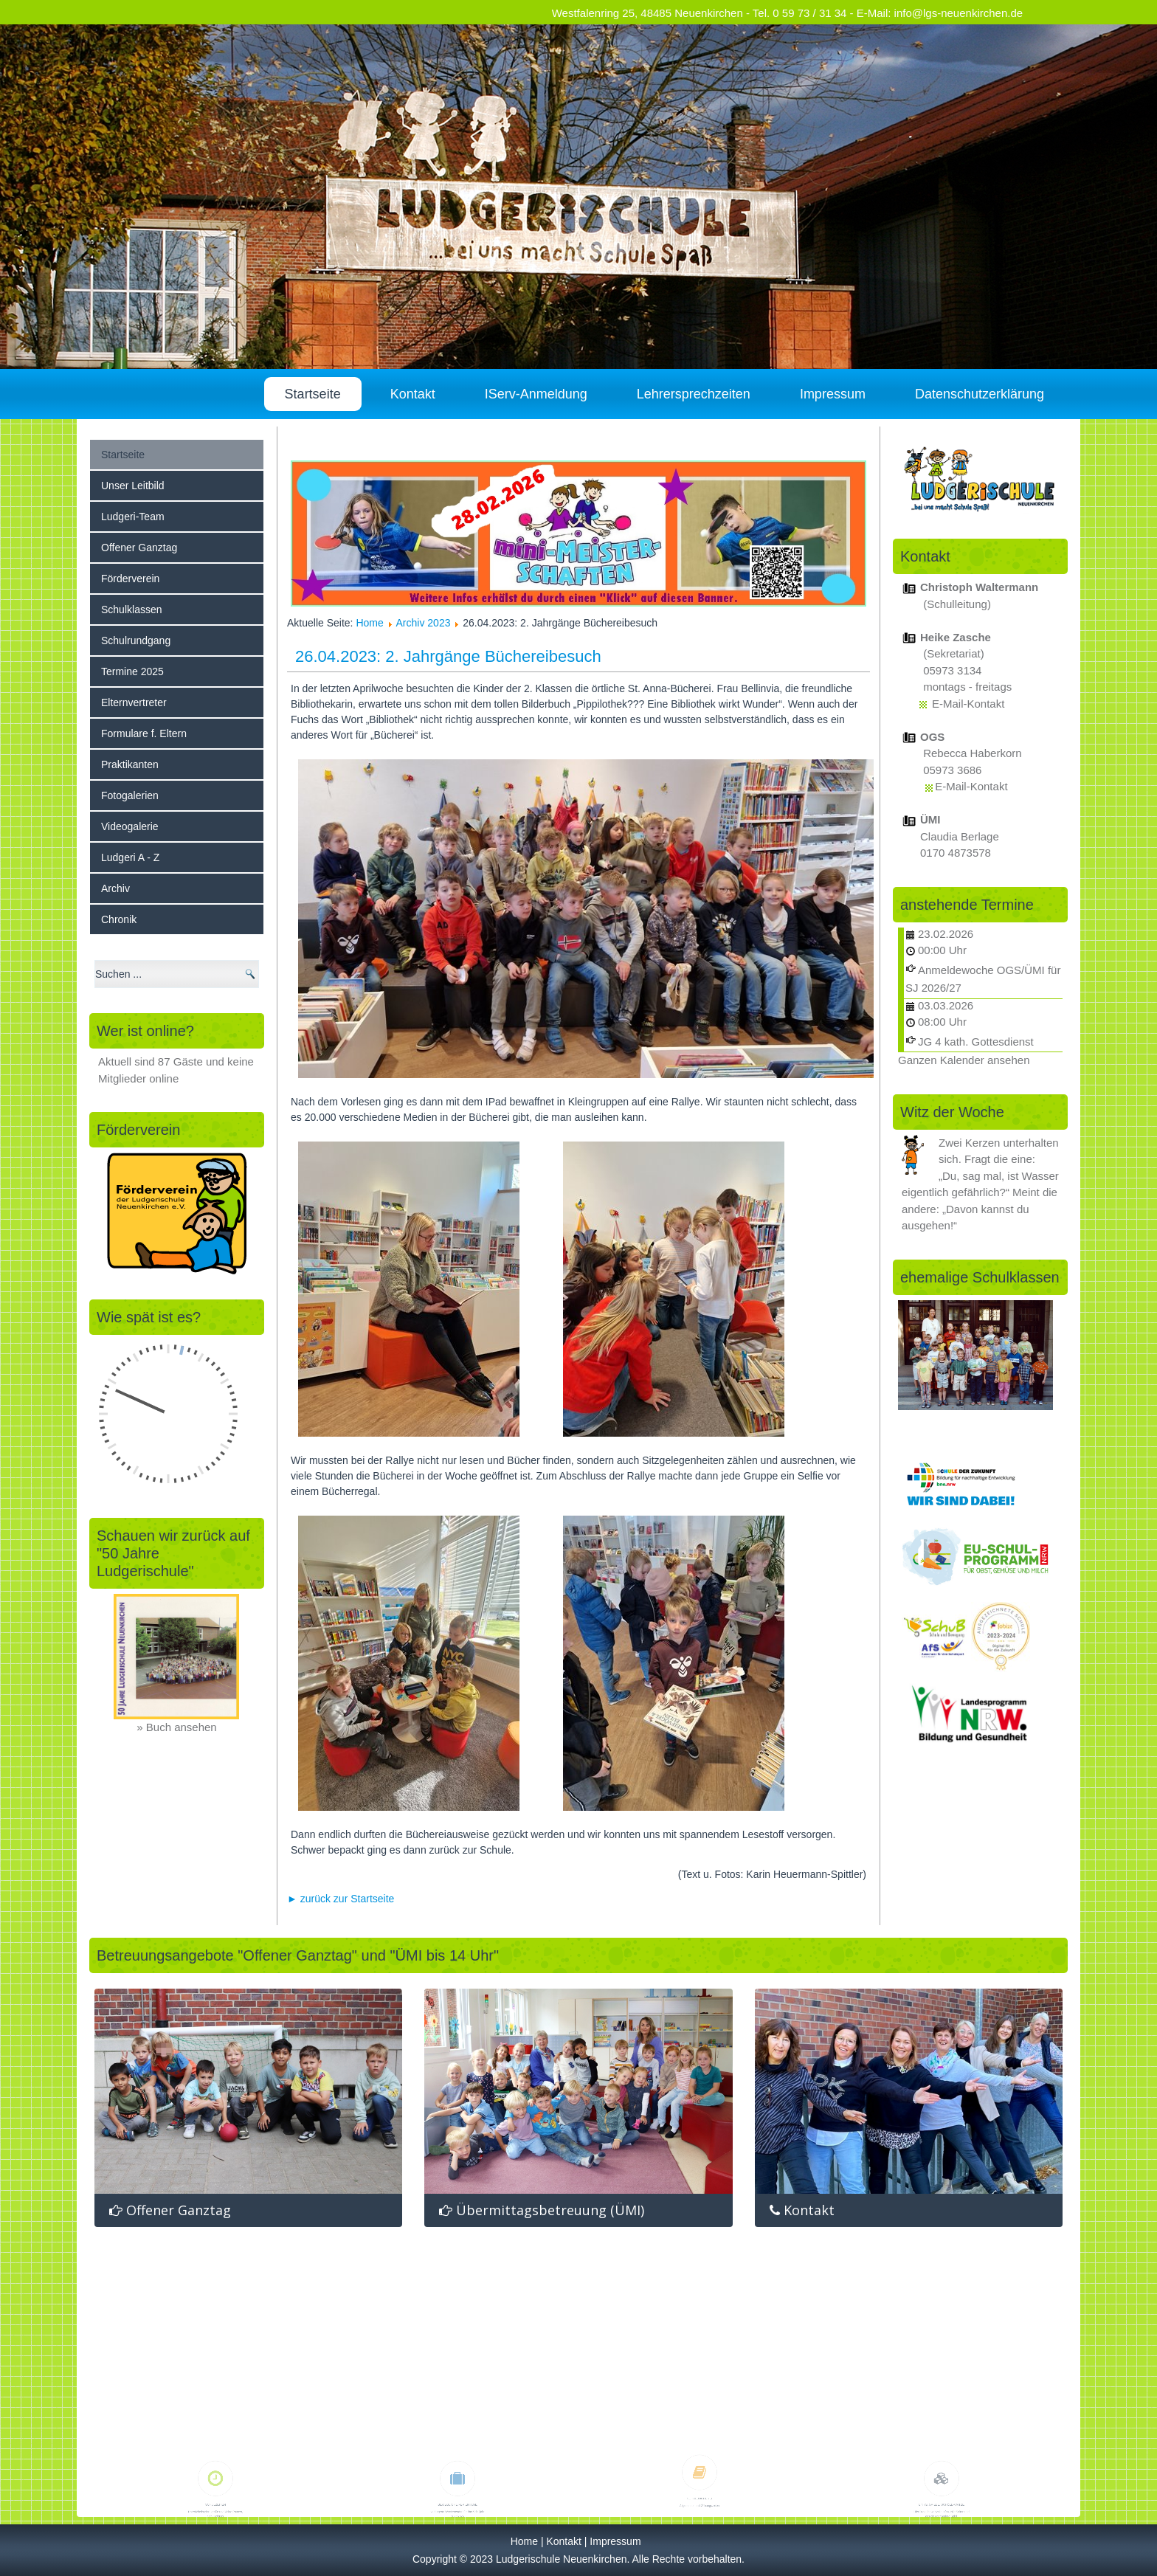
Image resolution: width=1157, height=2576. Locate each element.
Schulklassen (131, 609)
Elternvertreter (134, 702)
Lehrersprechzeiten (693, 394)
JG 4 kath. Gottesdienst (976, 1041)
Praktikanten (130, 764)
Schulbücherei (699, 2464)
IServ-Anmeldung (536, 394)
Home (369, 623)
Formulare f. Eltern (144, 733)
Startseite (313, 394)
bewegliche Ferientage (457, 2472)
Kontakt (412, 394)
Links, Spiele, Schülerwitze (941, 2472)
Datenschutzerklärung (979, 394)
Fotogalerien (130, 795)
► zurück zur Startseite (340, 1899)
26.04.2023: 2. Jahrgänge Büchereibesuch (448, 656)
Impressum (833, 394)
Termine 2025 (132, 671)
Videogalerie (130, 826)
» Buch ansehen (176, 1727)
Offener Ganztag (139, 547)
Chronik (119, 919)
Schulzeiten (215, 2472)
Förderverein (130, 578)
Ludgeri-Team (133, 516)
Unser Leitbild (133, 485)
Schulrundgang (135, 640)
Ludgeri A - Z (130, 857)
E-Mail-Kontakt (968, 703)
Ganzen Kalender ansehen (963, 1060)
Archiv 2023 (423, 623)
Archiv (115, 888)
